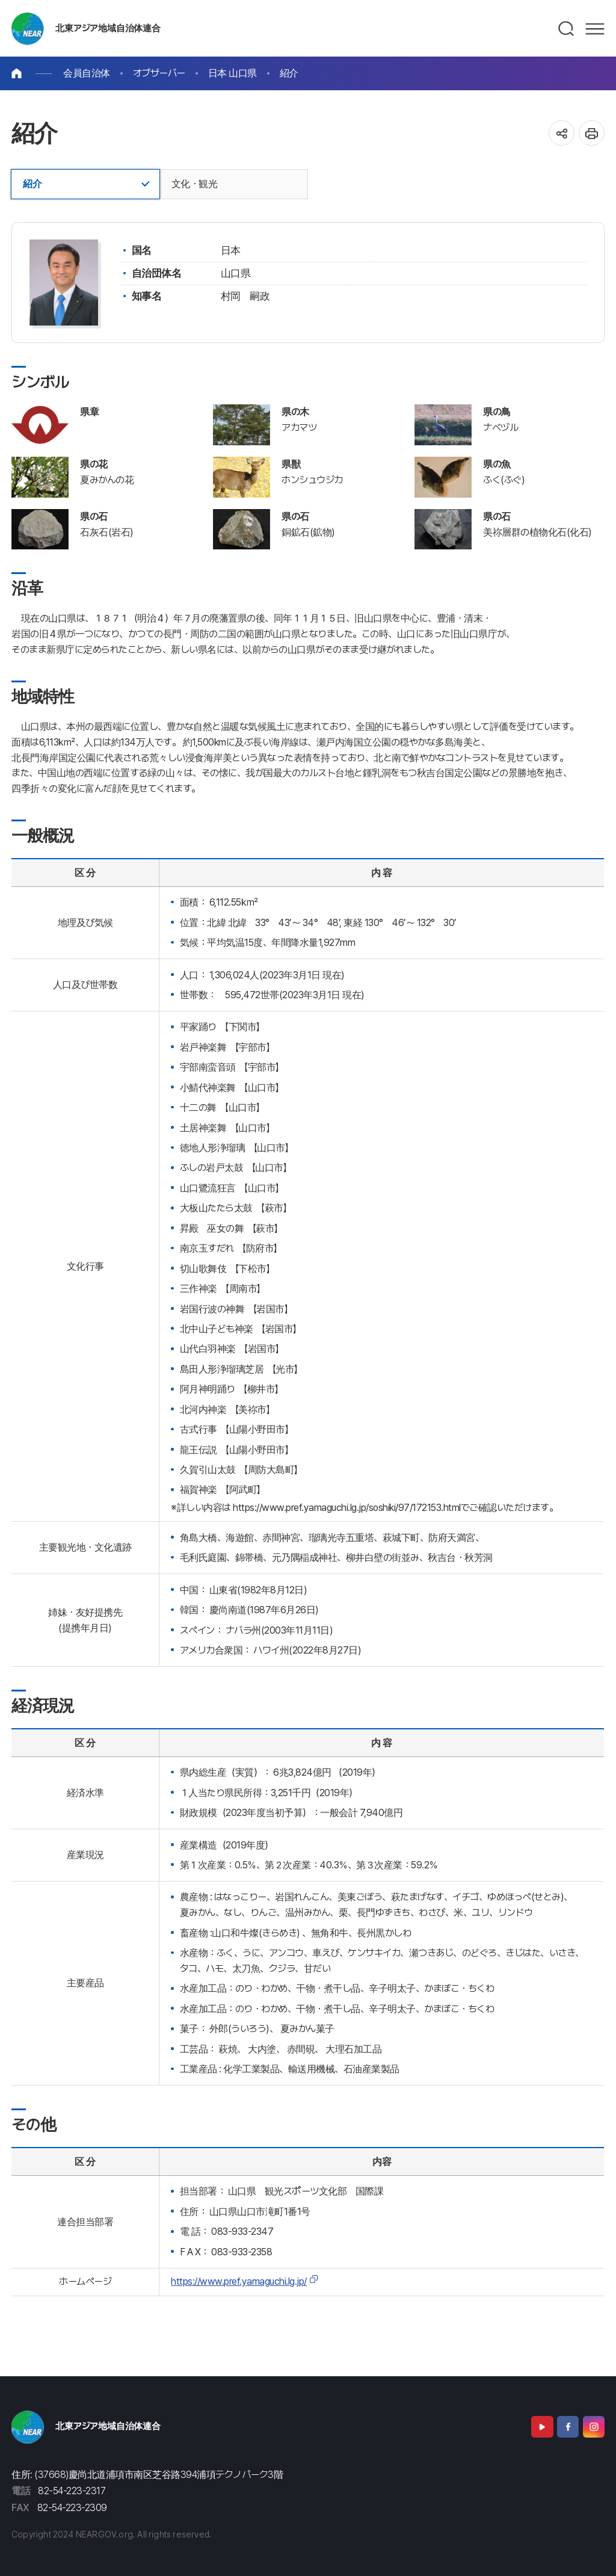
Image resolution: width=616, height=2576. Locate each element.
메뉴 (595, 29)
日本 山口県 (232, 73)
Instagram (594, 2427)
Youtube (542, 2427)
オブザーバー (159, 73)
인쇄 (592, 133)
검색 (566, 29)
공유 (561, 133)
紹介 (289, 73)
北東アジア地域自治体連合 (107, 28)
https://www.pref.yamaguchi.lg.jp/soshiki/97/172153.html (347, 1507)
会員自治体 (86, 73)
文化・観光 (194, 184)
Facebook (568, 2427)
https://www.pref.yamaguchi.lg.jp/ (239, 2281)
